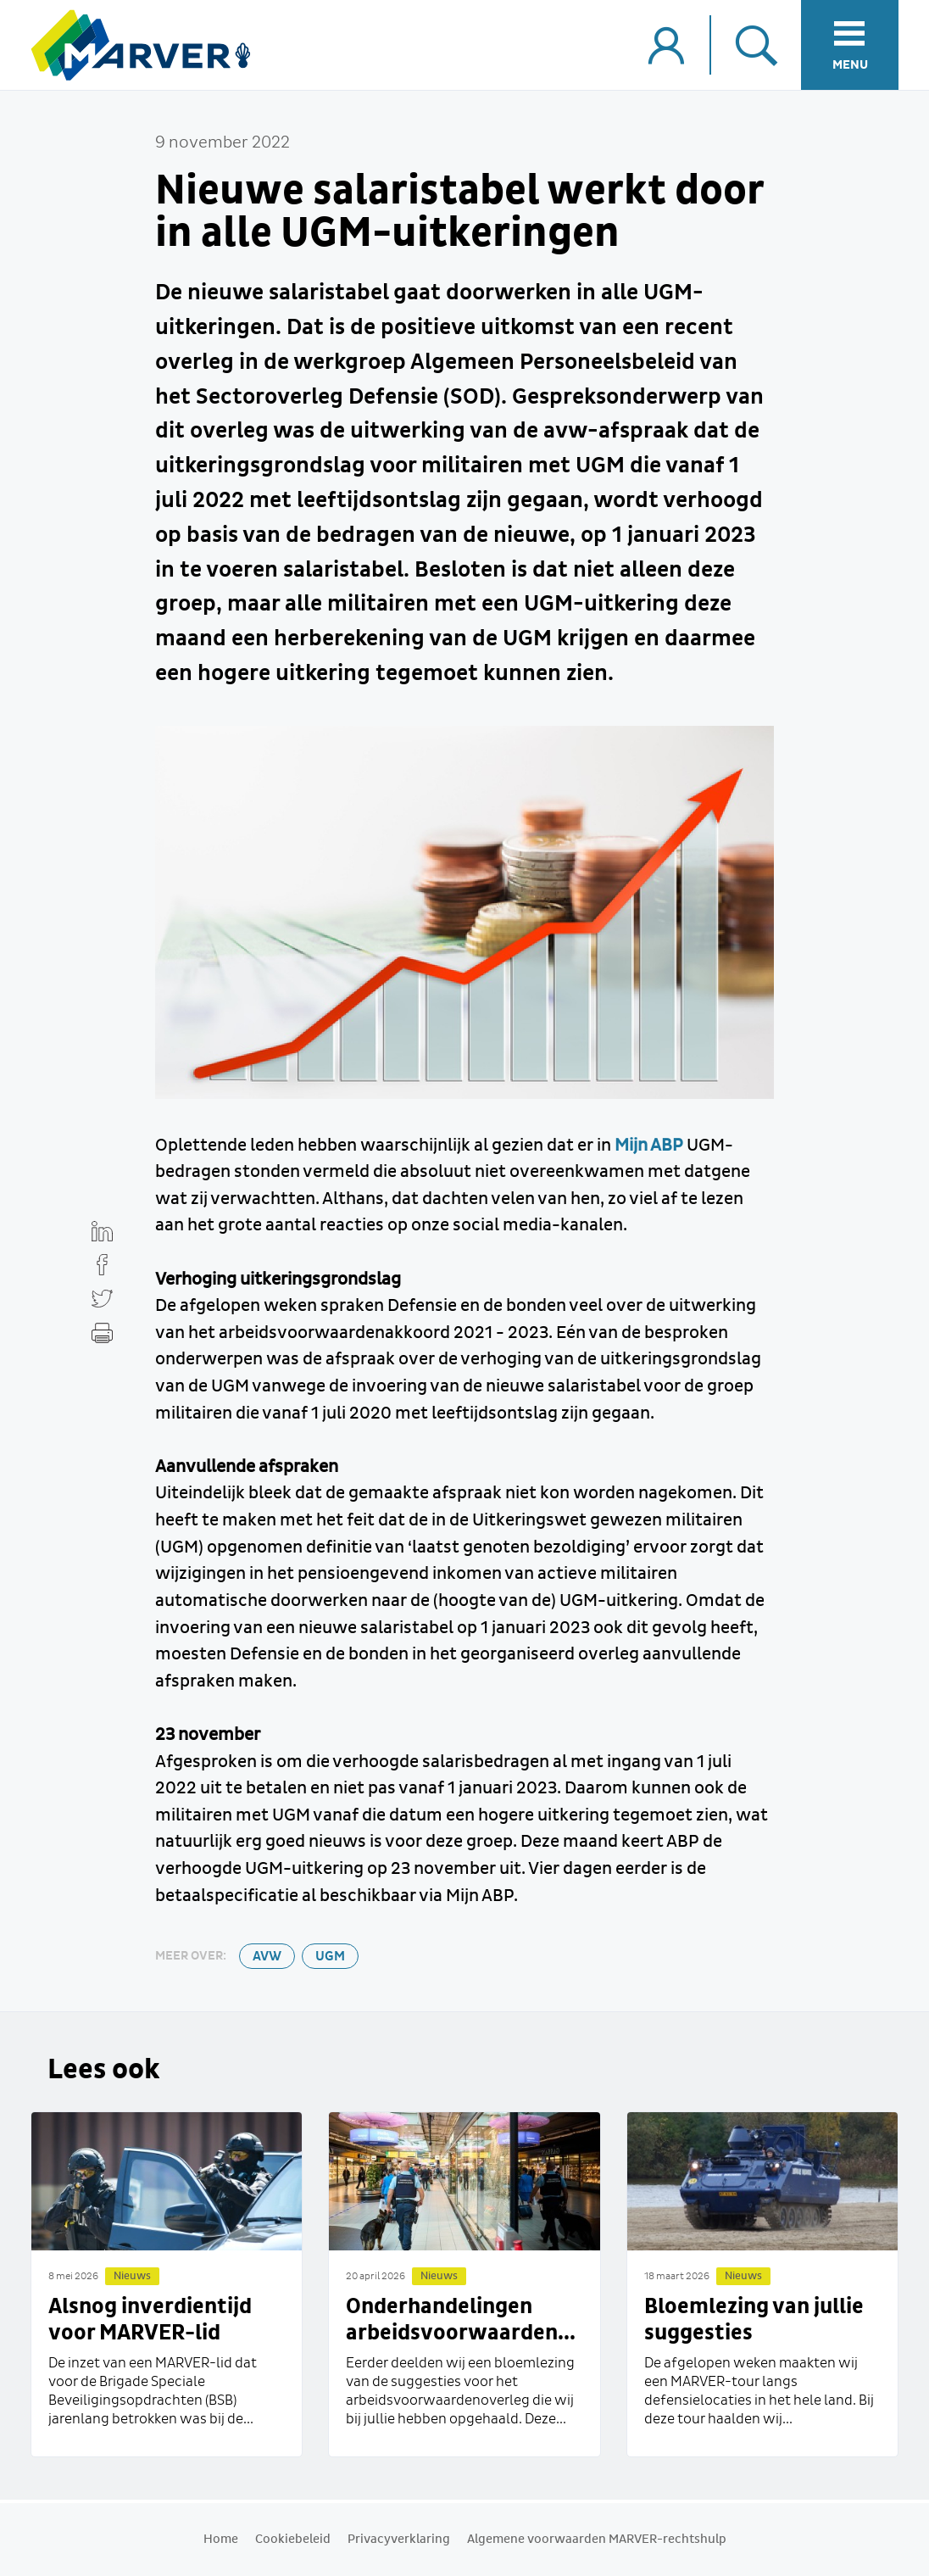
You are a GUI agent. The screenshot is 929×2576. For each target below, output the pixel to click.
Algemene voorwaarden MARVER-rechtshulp (596, 2539)
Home (220, 2539)
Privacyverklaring (399, 2539)
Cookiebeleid (293, 2539)
